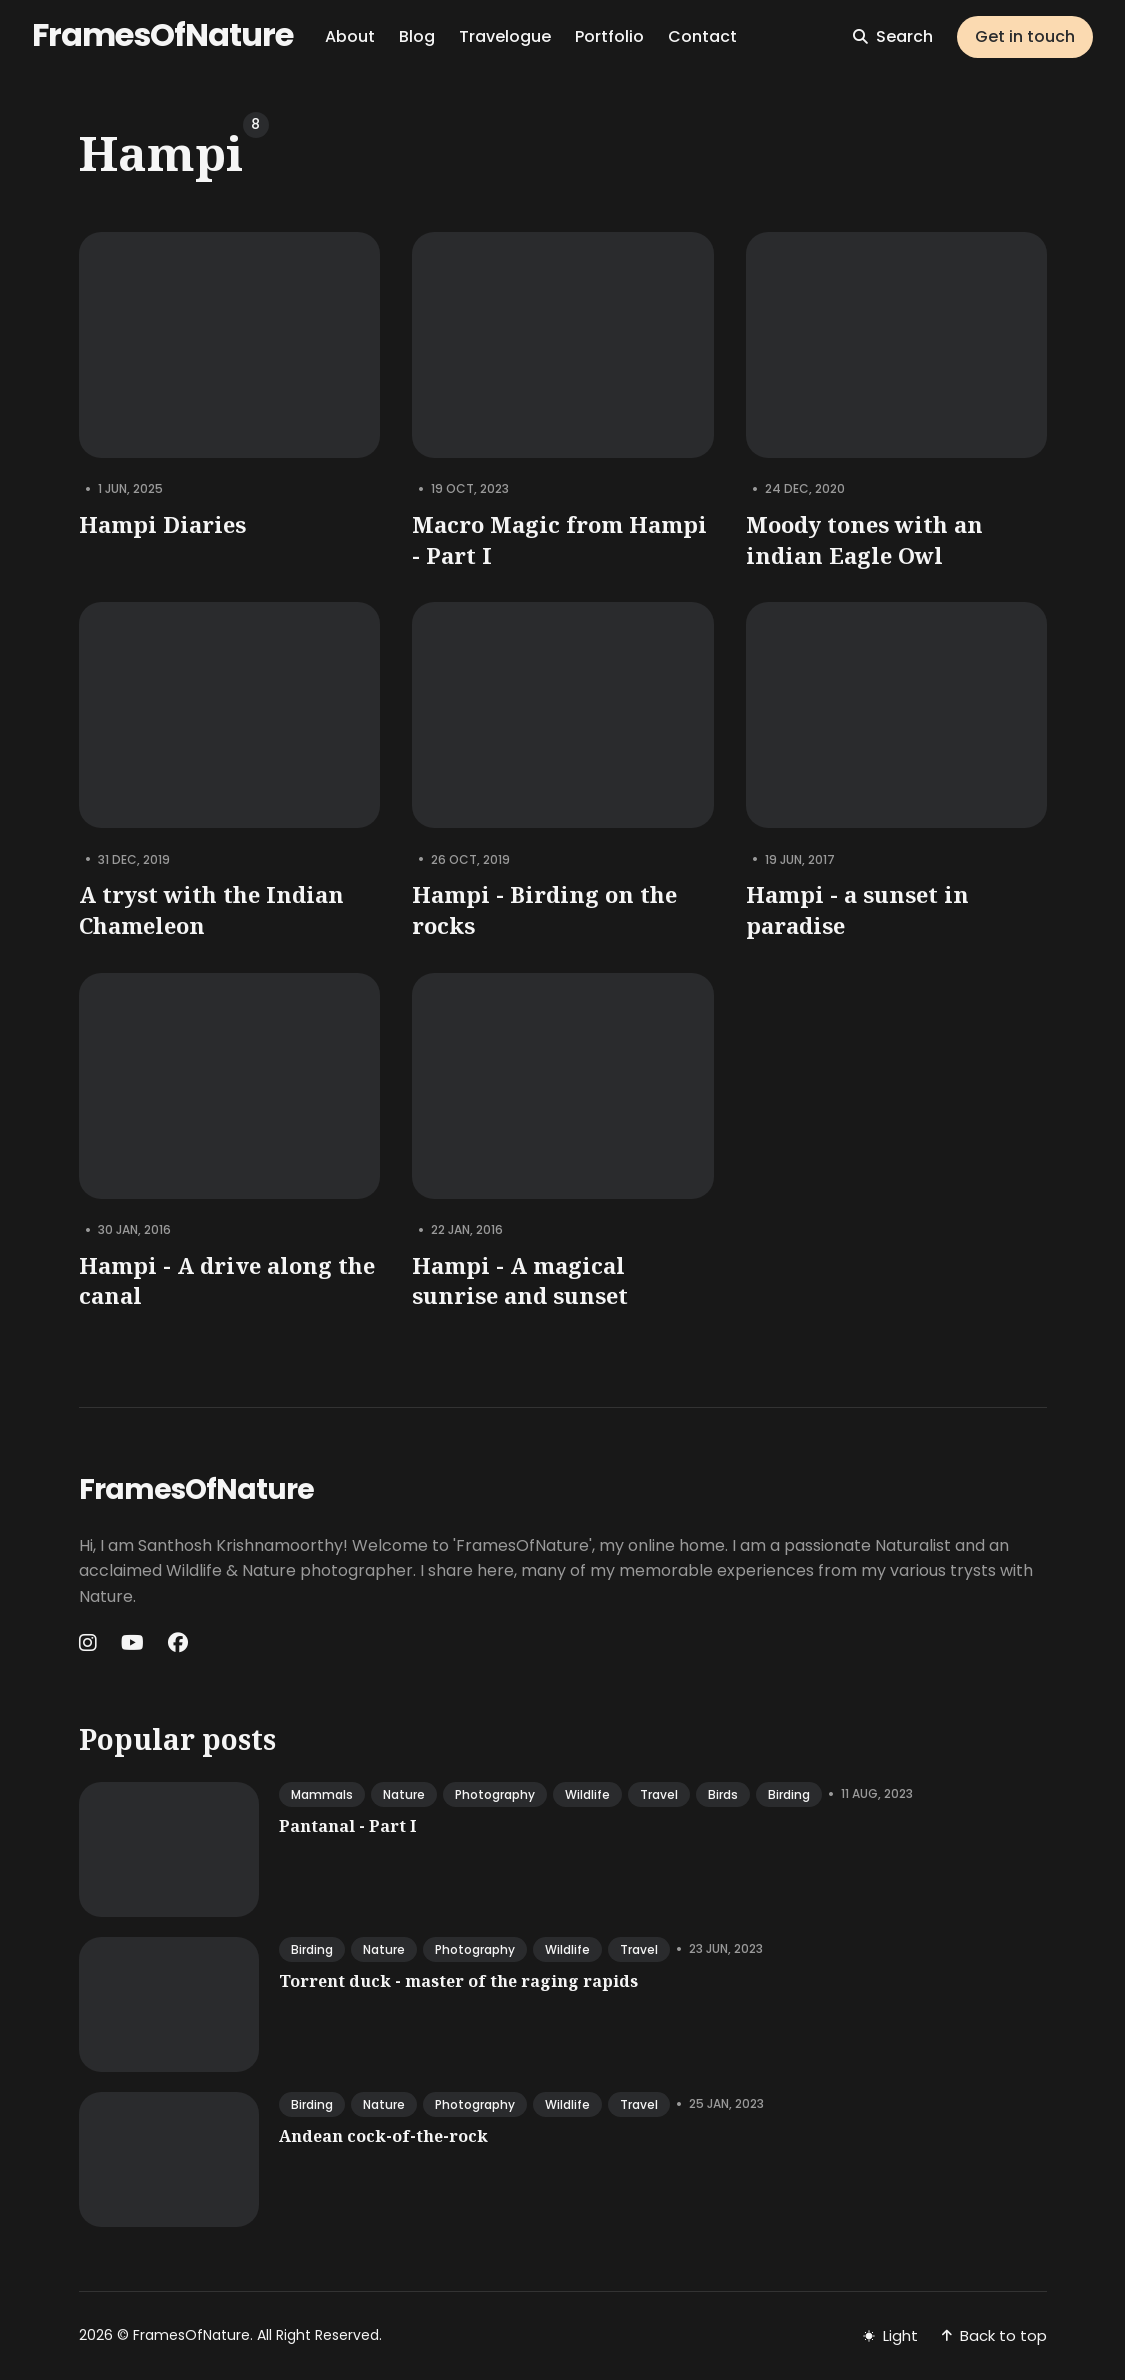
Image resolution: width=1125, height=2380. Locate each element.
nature (404, 1794)
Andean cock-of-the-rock (383, 2136)
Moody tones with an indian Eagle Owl (863, 539)
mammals (322, 1794)
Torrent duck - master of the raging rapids (458, 1981)
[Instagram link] (90, 1643)
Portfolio (609, 36)
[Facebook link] (178, 1643)
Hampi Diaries (162, 524)
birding (789, 1794)
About (350, 36)
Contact (702, 36)
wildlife (587, 1794)
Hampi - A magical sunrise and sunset (520, 1280)
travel (659, 1794)
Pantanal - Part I (347, 1826)
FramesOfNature (162, 34)
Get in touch (1025, 36)
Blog (417, 36)
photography (495, 1794)
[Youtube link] (132, 1643)
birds (723, 1794)
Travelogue (505, 36)
